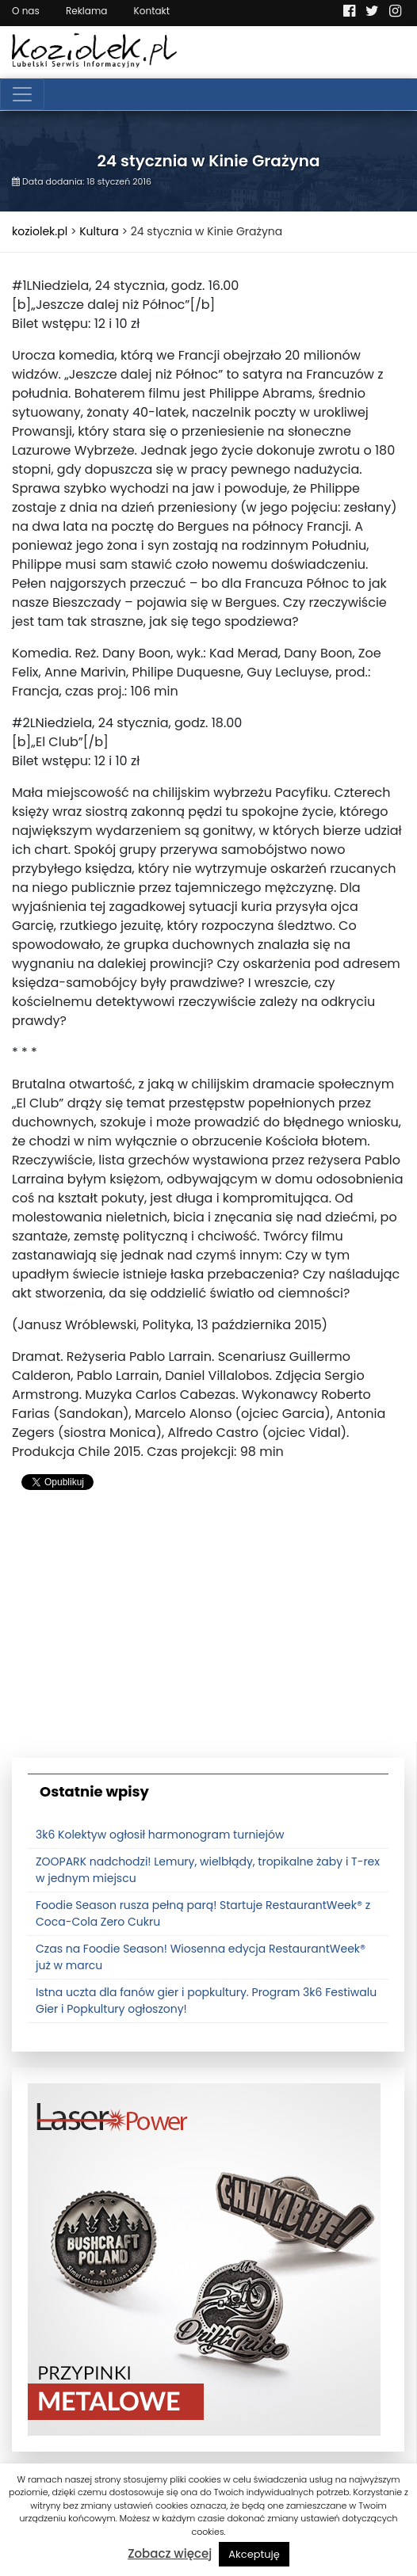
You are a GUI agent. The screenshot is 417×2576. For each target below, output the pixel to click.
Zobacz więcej (170, 2553)
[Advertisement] (208, 1631)
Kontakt (152, 10)
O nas (26, 10)
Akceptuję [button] (254, 2554)
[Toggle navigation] (22, 94)
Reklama (86, 10)
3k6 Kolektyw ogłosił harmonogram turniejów (160, 1834)
